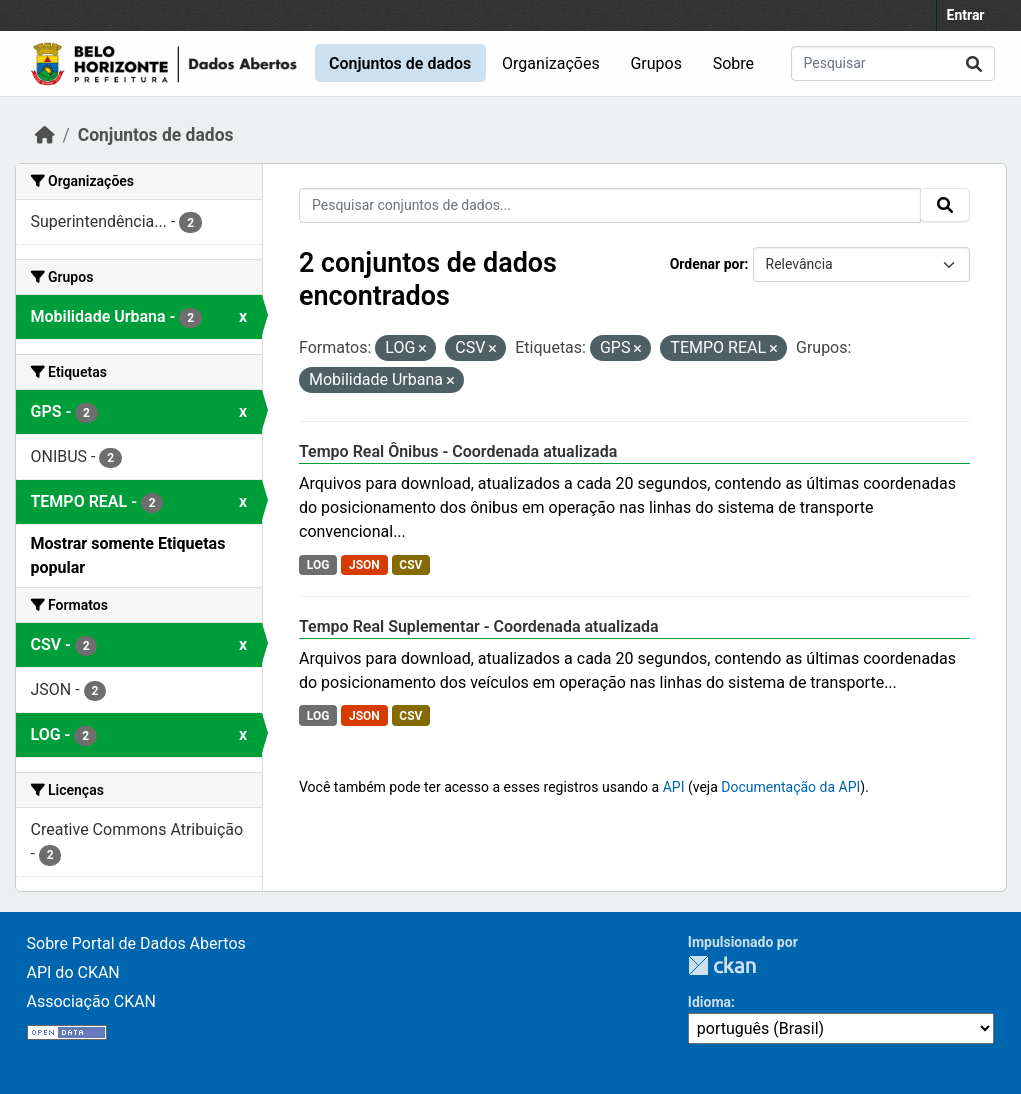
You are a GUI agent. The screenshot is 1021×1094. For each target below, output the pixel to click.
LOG (318, 565)
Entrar (966, 15)
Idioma (709, 1002)
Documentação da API (790, 787)
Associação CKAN (92, 1001)
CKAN (722, 965)
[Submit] (974, 63)
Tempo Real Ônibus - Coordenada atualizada (458, 451)
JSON (364, 565)
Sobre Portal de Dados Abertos (136, 943)
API (674, 787)
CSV (410, 565)
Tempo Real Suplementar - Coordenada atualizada (479, 626)
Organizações (551, 63)
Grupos (656, 63)
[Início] (45, 135)
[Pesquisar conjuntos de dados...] (893, 63)
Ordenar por (707, 264)
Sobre (733, 63)
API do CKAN (73, 972)
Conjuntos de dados (400, 63)
